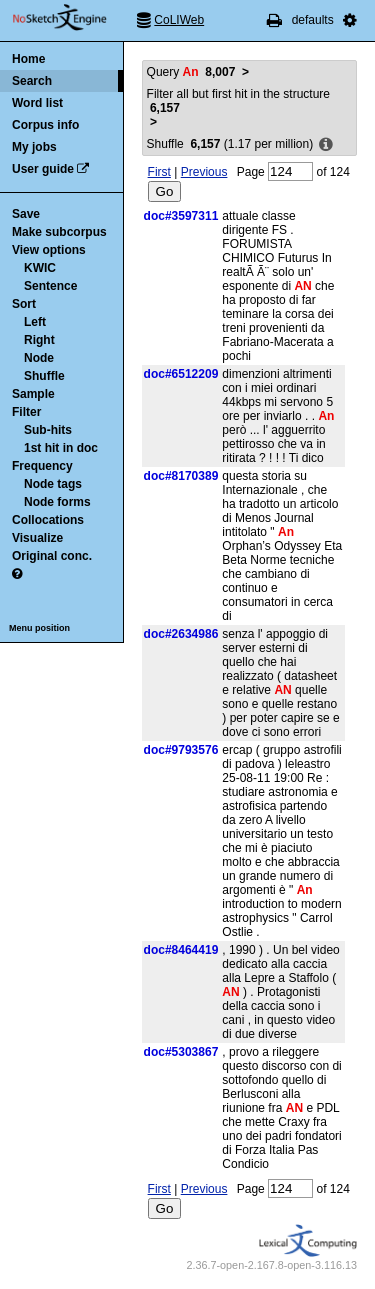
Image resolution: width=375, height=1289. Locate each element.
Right (39, 340)
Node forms (57, 502)
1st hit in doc (61, 448)
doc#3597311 (181, 216)
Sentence (50, 286)
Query (191, 72)
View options (49, 250)
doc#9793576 (181, 750)
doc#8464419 (181, 950)
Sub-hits (48, 430)
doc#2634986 (181, 634)
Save (26, 214)
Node (39, 358)
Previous (204, 172)
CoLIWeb (179, 20)
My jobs (34, 147)
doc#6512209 (181, 374)
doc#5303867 (181, 1052)
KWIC (40, 268)
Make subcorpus (59, 232)
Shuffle (44, 376)
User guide (43, 169)
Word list (37, 103)
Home (28, 59)
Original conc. (52, 556)
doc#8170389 (181, 476)
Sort (24, 304)
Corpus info (45, 125)
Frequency (42, 466)
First (159, 172)
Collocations (48, 520)
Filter (26, 412)
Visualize (37, 538)
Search (32, 81)
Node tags (53, 484)
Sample (33, 394)
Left (35, 322)
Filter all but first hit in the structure (238, 101)
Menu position (39, 628)
